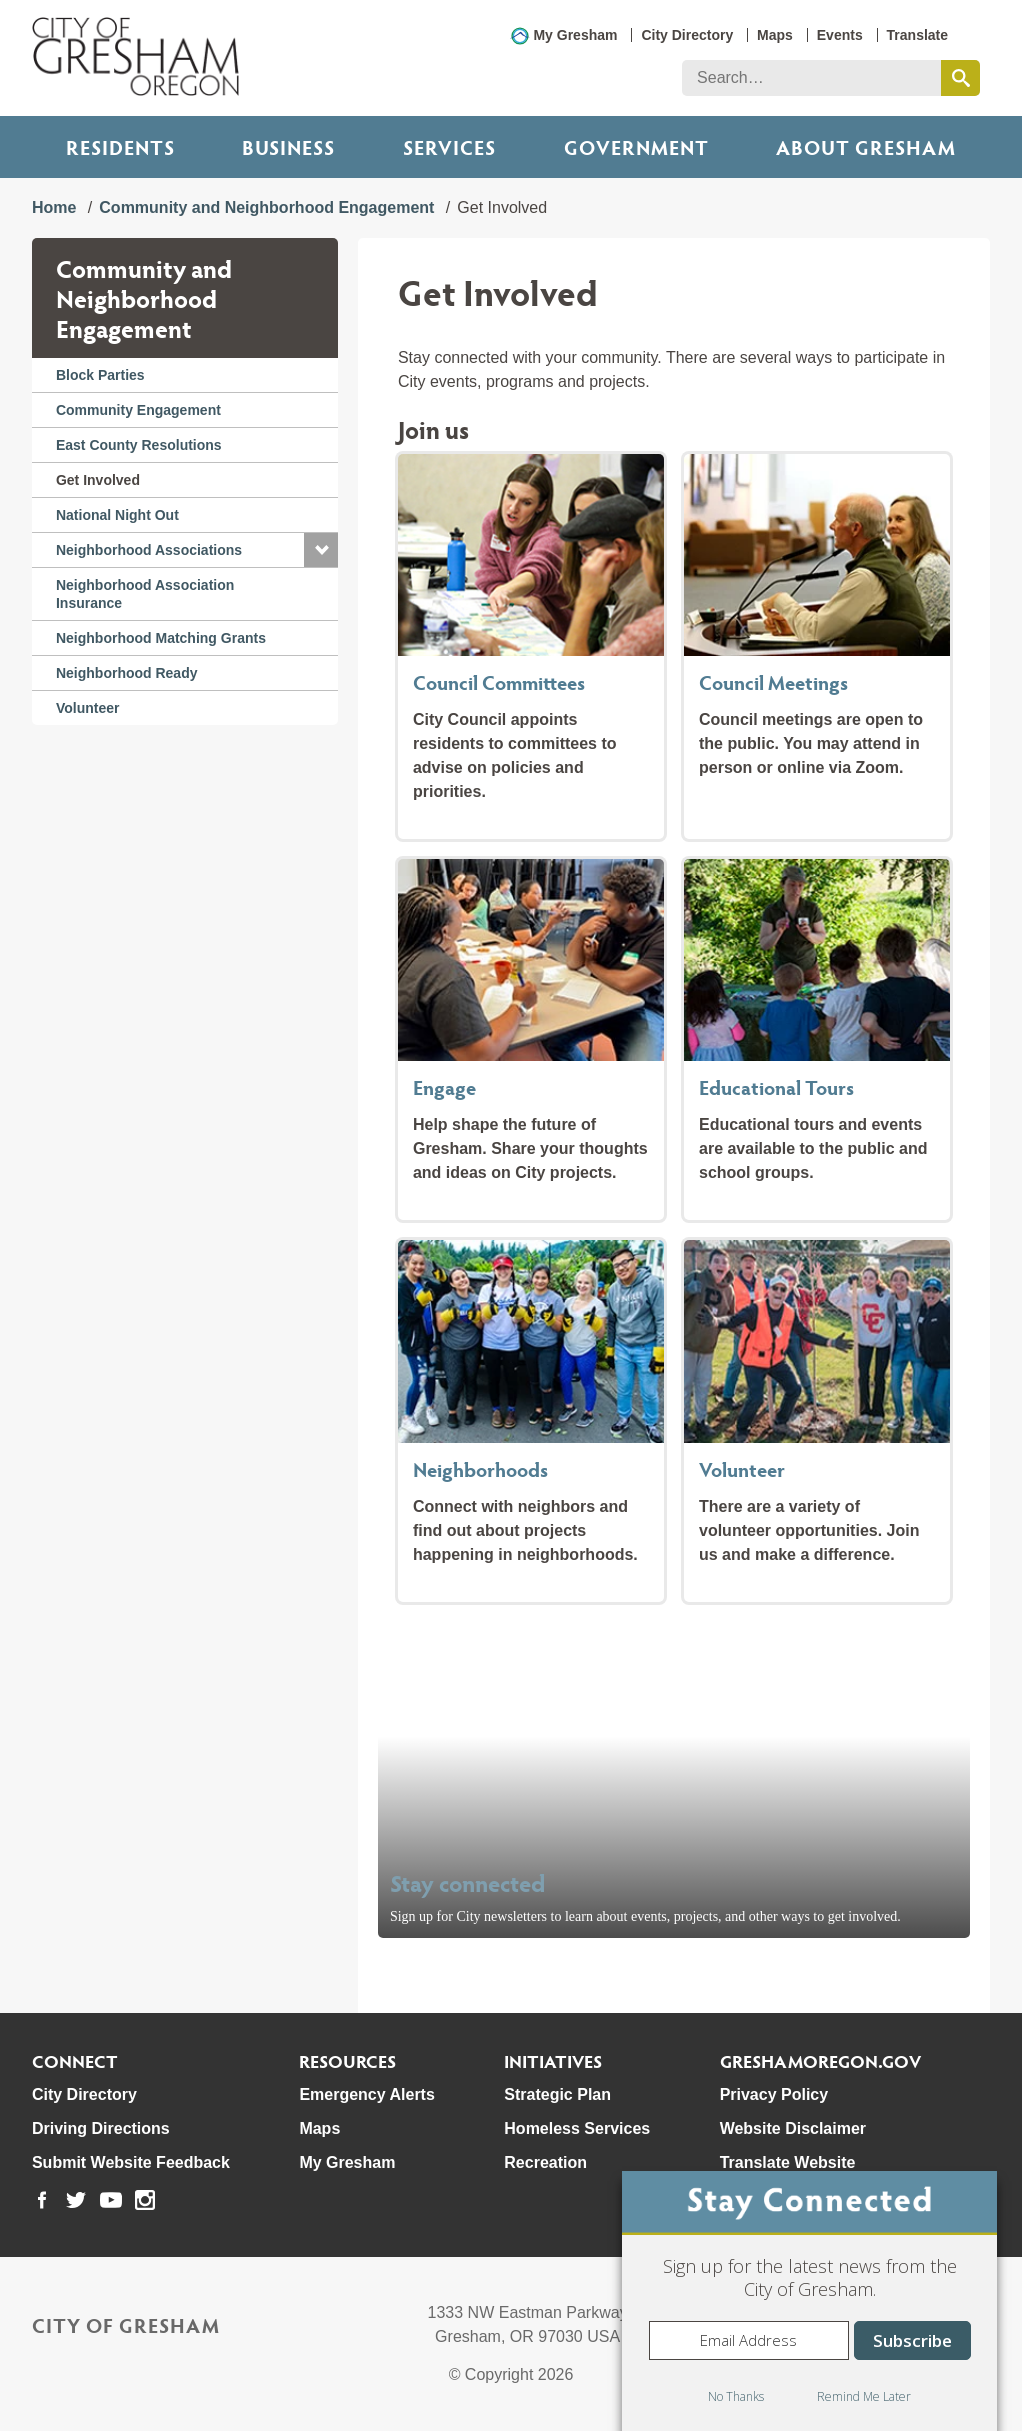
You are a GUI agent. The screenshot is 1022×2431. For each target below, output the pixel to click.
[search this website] (960, 78)
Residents (120, 147)
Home (54, 207)
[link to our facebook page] (42, 2200)
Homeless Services (577, 2128)
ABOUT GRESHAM (866, 147)
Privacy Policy (774, 2094)
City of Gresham (126, 2325)
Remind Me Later (864, 2396)
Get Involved (98, 480)
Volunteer (88, 708)
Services (449, 147)
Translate (917, 35)
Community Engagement (138, 410)
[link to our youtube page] (111, 2200)
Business (288, 147)
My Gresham (575, 35)
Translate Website (788, 2162)
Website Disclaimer (793, 2128)
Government (636, 147)
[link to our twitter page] (76, 2200)
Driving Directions (101, 2128)
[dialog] (809, 2301)
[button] (321, 550)
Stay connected (468, 1882)
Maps (775, 35)
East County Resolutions (139, 445)
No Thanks (736, 2396)
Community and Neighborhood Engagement (266, 207)
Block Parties (100, 375)
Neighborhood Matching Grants (161, 638)
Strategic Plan (557, 2094)
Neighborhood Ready (127, 673)
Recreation (545, 2162)
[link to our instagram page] (145, 2200)
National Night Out (117, 515)
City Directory (687, 35)
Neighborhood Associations (149, 550)
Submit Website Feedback (131, 2162)
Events (840, 35)
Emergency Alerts (366, 2094)
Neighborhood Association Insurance (145, 594)
